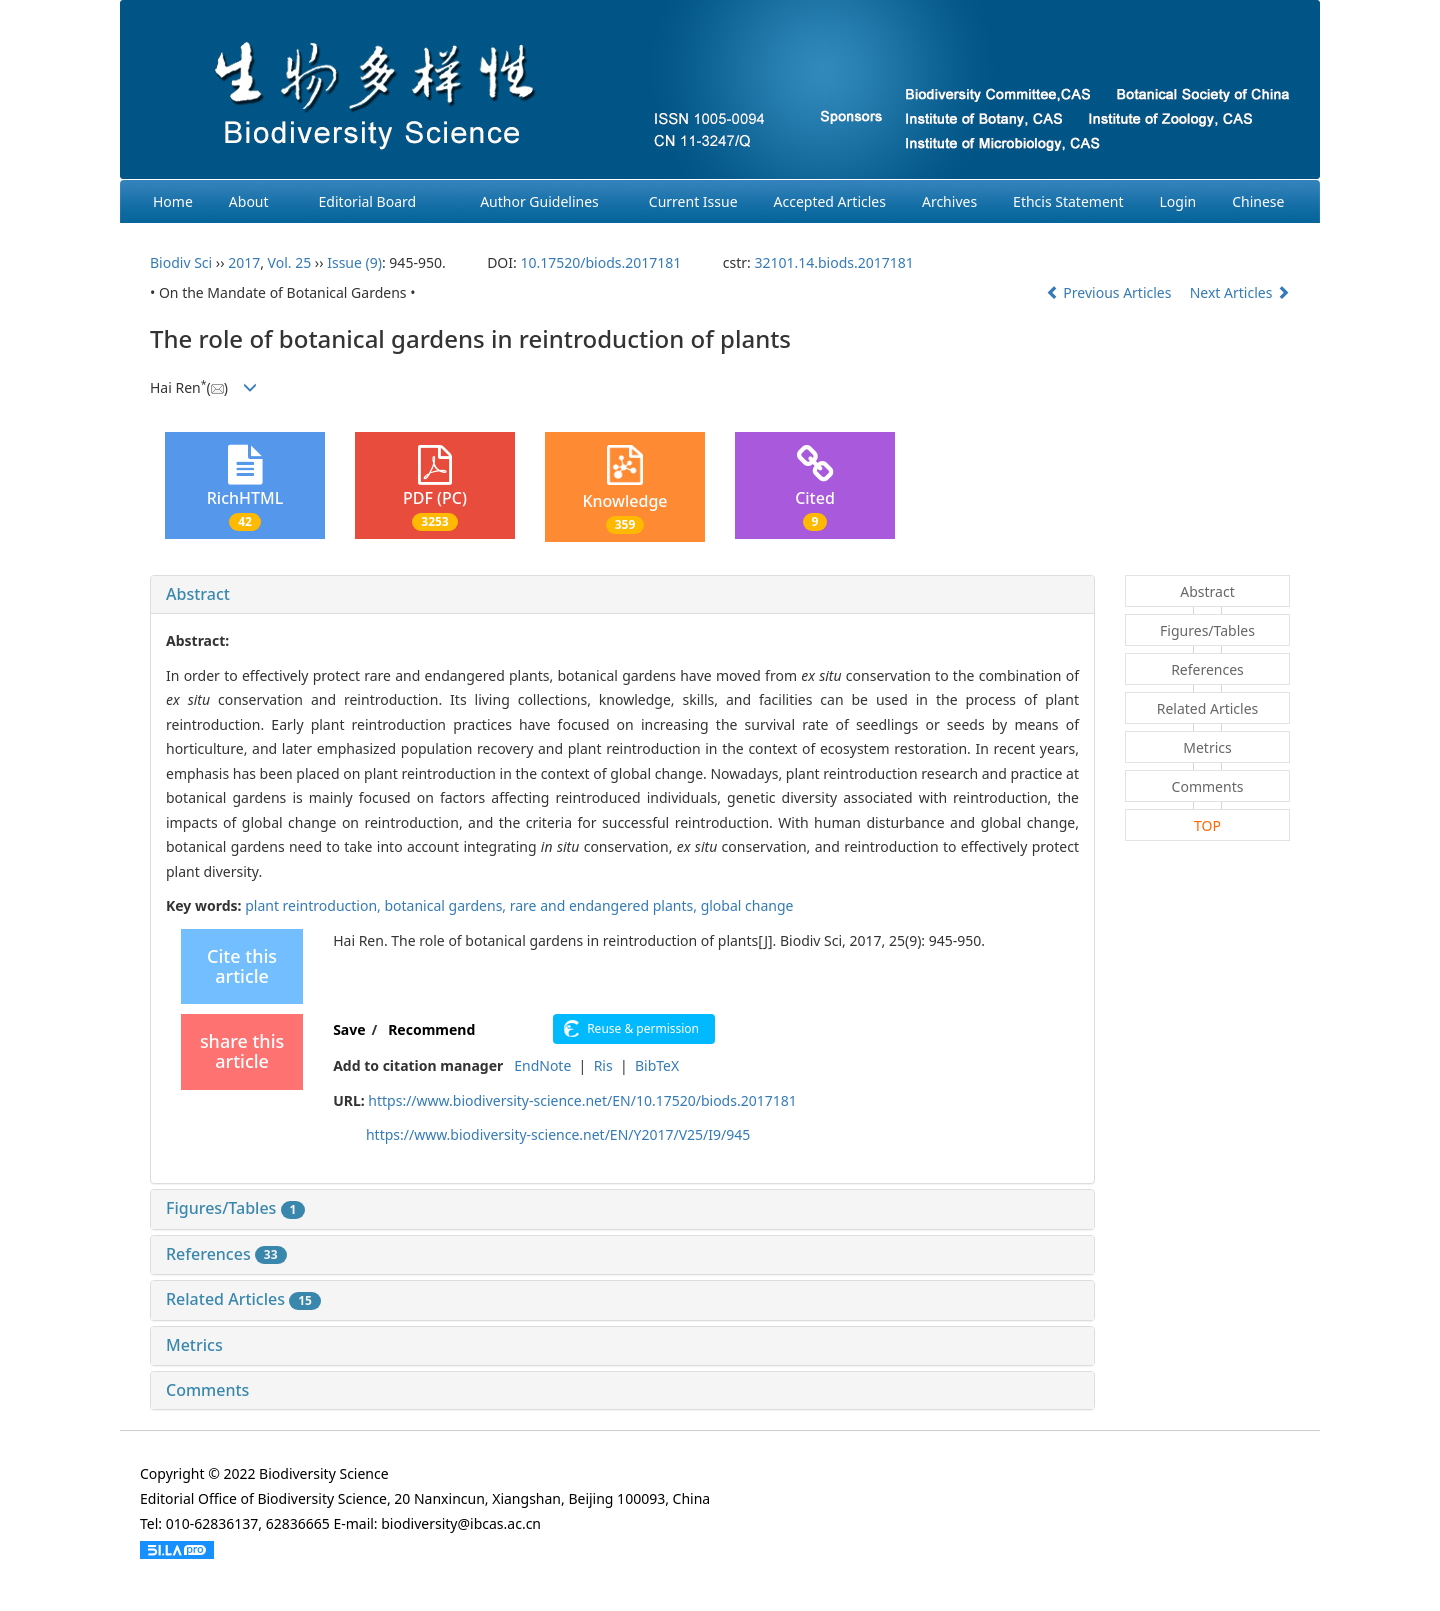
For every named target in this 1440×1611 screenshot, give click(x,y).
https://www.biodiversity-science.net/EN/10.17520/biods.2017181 (582, 1100)
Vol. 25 (290, 262)
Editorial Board (368, 201)
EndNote (542, 1065)
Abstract (198, 594)
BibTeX (657, 1065)
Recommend (431, 1029)
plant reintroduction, (314, 905)
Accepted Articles (830, 201)
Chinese (1258, 201)
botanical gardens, (446, 905)
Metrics (194, 1345)
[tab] (622, 595)
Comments (207, 1390)
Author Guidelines (539, 201)
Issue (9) (354, 262)
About (249, 201)
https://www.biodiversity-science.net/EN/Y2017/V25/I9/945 (558, 1134)
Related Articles (243, 1299)
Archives (949, 201)
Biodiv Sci (181, 262)
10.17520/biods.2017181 (600, 262)
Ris (603, 1065)
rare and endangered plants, (605, 905)
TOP (1207, 825)
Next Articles (1240, 292)
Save (349, 1029)
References (226, 1254)
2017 (244, 262)
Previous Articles (1110, 292)
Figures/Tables (235, 1208)
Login (1178, 201)
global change (747, 905)
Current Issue (693, 201)
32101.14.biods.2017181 (833, 262)
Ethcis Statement (1068, 201)
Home (173, 201)
